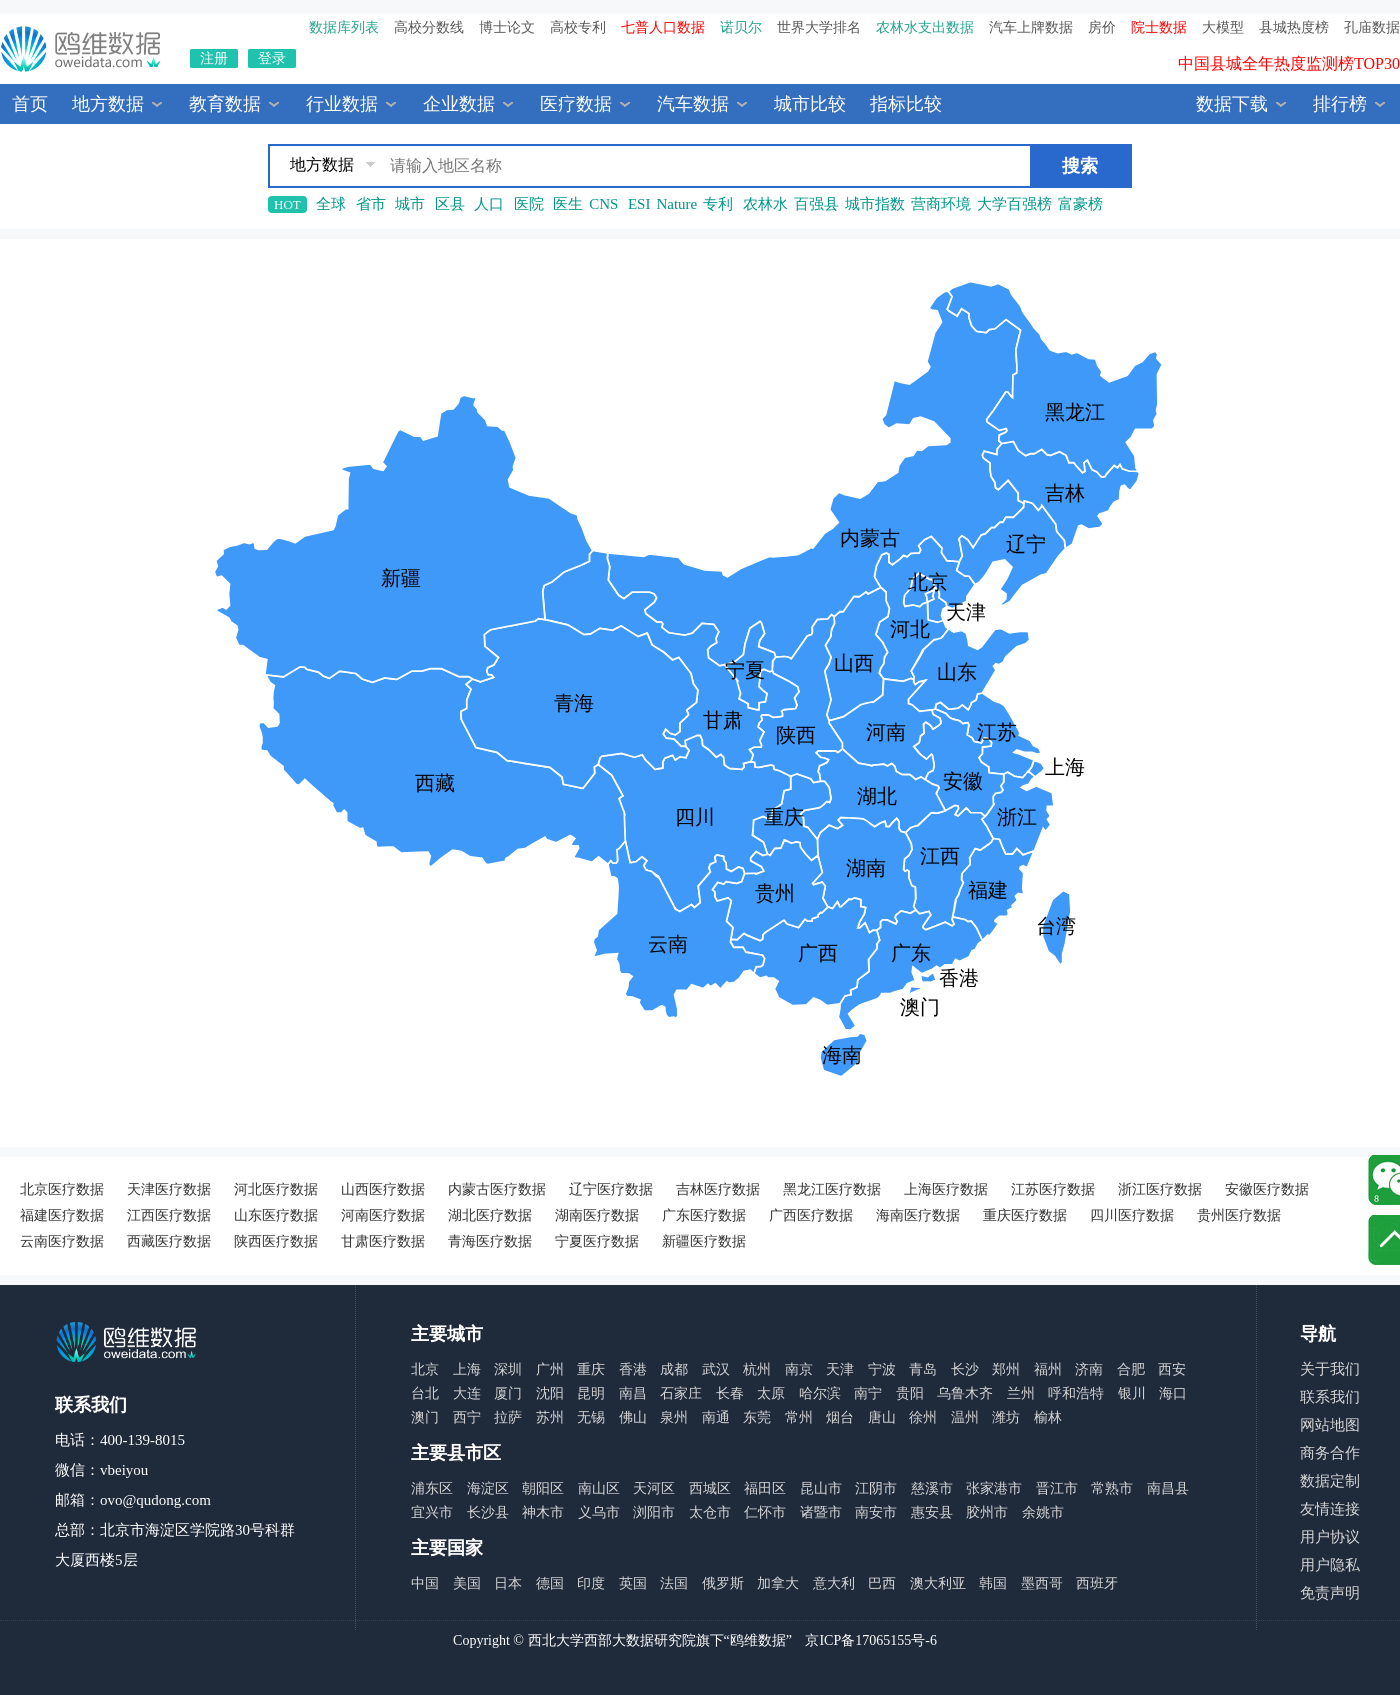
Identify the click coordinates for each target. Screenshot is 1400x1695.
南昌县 (1168, 1488)
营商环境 (941, 204)
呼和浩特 (1076, 1393)
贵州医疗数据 (1239, 1215)
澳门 (425, 1417)
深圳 (508, 1369)
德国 (550, 1583)
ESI (639, 204)
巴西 (882, 1583)
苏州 (550, 1417)
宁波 (882, 1369)
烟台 (840, 1417)
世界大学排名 (819, 27)
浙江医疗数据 (1160, 1189)
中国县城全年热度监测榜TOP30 (1289, 66)
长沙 (965, 1369)
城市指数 (875, 204)
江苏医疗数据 (1053, 1189)
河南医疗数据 (383, 1215)
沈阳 (550, 1393)
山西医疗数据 (383, 1189)
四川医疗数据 (1132, 1215)
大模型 (1223, 27)
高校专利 (578, 27)
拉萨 (508, 1417)
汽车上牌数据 (1031, 27)
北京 (425, 1369)
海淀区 (488, 1488)
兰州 (1021, 1393)
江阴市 (876, 1488)
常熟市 (1112, 1488)
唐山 (882, 1417)
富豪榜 (1080, 204)
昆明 (591, 1393)
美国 (467, 1583)
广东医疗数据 (704, 1215)
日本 (508, 1583)
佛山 (633, 1417)
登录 (272, 58)
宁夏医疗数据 (597, 1241)
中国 (425, 1583)
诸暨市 (821, 1512)
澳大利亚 (938, 1583)
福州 (1048, 1369)
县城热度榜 (1294, 27)
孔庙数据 (1372, 27)
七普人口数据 (663, 27)
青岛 (923, 1369)
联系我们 (1330, 1397)
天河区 (654, 1488)
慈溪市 (932, 1488)
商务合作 (1330, 1453)
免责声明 (1330, 1593)
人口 (489, 204)
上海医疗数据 (946, 1189)
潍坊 (1006, 1417)
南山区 (599, 1488)
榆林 (1048, 1417)
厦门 (508, 1393)
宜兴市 (432, 1512)
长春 (730, 1393)
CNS (603, 204)
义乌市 (599, 1512)
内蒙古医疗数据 (497, 1189)
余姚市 (1043, 1512)
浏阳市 (654, 1512)
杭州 (757, 1369)
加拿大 (778, 1583)
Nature (676, 204)
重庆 (591, 1369)
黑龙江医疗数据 (832, 1189)
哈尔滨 (820, 1393)
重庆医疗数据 (1025, 1215)
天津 (840, 1369)
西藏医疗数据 (169, 1241)
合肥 (1131, 1369)
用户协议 (1330, 1537)
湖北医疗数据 (490, 1215)
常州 (799, 1417)
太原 (771, 1393)
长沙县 (488, 1512)
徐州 (923, 1417)
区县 (450, 204)
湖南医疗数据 (597, 1215)
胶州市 (987, 1512)
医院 (529, 204)
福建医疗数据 (62, 1215)
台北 (425, 1393)
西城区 (710, 1488)
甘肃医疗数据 (383, 1241)
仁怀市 (765, 1512)
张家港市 (994, 1488)
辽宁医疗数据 (611, 1189)
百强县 (816, 204)
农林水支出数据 (925, 27)
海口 (1173, 1393)
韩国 (993, 1583)
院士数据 (1159, 27)
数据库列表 (344, 27)
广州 (550, 1369)
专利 (718, 204)
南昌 (633, 1393)
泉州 (674, 1417)
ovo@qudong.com (155, 1500)
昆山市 (821, 1488)
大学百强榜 (1014, 204)
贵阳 (910, 1393)
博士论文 (507, 27)
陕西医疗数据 (276, 1241)
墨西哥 (1042, 1583)
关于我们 (1330, 1369)
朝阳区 (543, 1488)
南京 (799, 1369)
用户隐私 (1330, 1565)
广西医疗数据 (811, 1215)
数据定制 (1330, 1481)
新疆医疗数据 (704, 1241)
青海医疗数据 (490, 1241)
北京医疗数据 (62, 1189)
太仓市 (710, 1512)
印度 (591, 1583)
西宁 (467, 1417)
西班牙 (1097, 1583)
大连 (467, 1393)
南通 (716, 1417)
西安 (1172, 1369)
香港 (633, 1369)
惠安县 (932, 1512)
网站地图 (1330, 1425)
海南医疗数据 (918, 1215)
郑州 (1006, 1369)
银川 (1132, 1393)
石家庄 (681, 1393)
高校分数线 (429, 27)
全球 (331, 204)
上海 (467, 1369)
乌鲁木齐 (965, 1393)
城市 (410, 204)
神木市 (543, 1512)
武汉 (716, 1369)
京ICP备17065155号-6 (870, 1640)
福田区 (765, 1488)
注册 (214, 58)
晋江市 (1057, 1488)
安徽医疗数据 (1267, 1189)
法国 (674, 1583)
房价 (1102, 27)
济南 (1089, 1369)
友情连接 (1330, 1509)
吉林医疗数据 (718, 1189)
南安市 (876, 1512)
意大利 (834, 1583)
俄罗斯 (723, 1583)
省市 (371, 204)
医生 (568, 204)
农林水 (765, 204)
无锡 (591, 1417)
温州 (965, 1417)
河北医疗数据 (276, 1189)
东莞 (757, 1417)
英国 (633, 1583)
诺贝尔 (741, 27)
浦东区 (432, 1488)
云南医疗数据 (62, 1241)
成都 (674, 1369)
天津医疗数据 (169, 1189)
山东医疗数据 (276, 1215)
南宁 (868, 1393)
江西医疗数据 (169, 1215)
